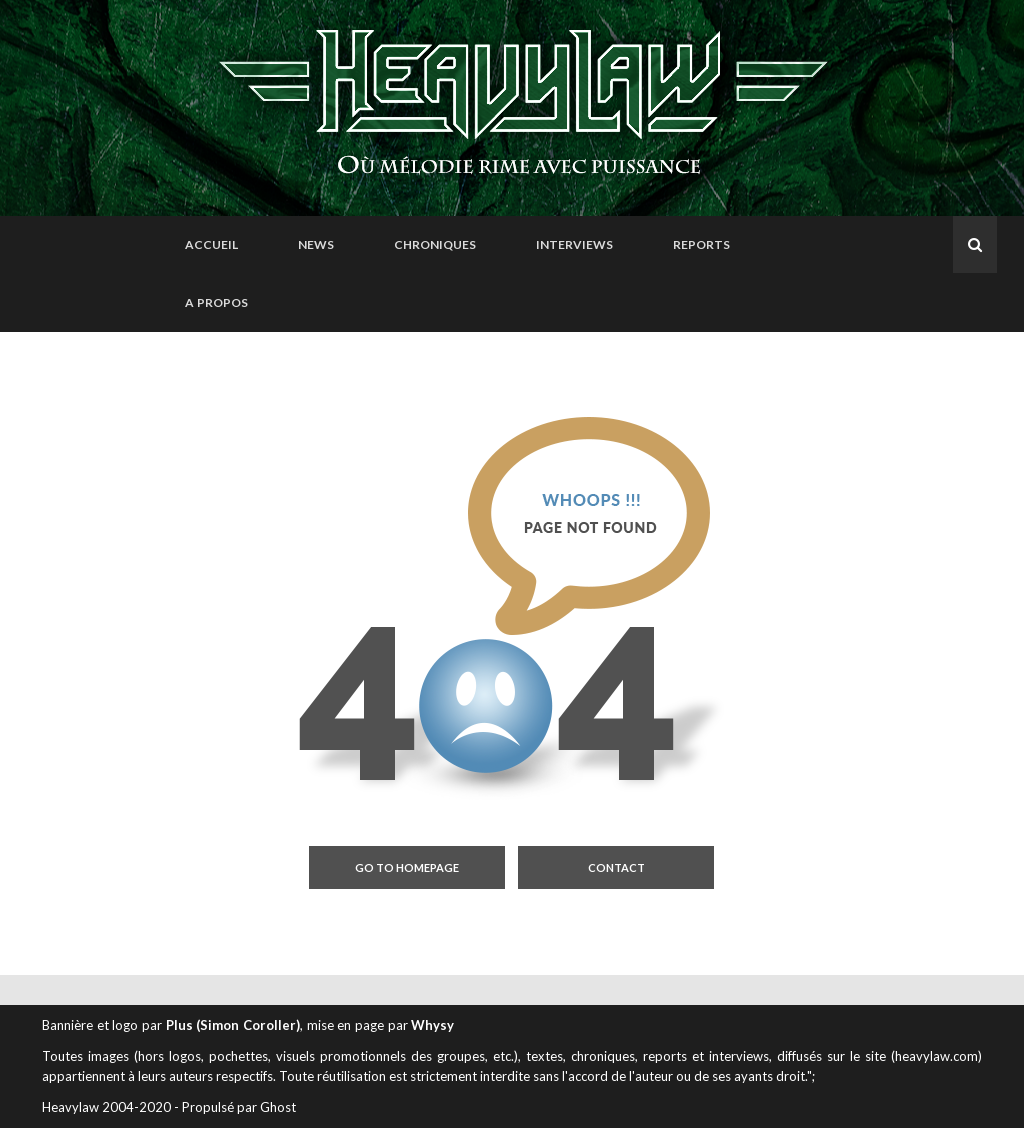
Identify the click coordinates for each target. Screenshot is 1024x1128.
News (316, 244)
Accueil (211, 244)
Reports (701, 244)
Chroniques (435, 244)
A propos (216, 302)
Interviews (574, 244)
